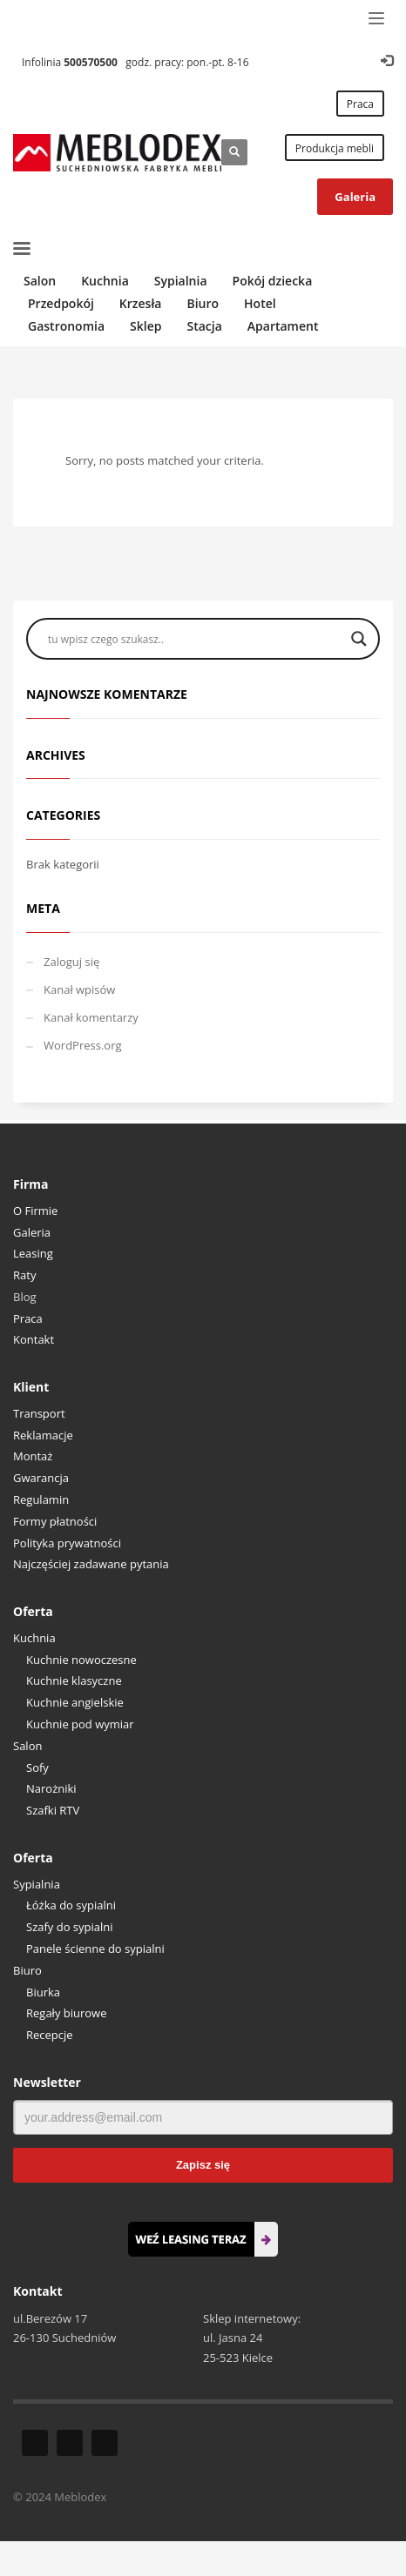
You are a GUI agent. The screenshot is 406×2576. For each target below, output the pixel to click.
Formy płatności (55, 1521)
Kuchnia (34, 1638)
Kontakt (33, 1339)
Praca (28, 1318)
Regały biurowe (66, 2013)
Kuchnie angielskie (75, 1702)
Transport (39, 1413)
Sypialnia (36, 1884)
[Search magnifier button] (359, 639)
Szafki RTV (52, 1810)
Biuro (27, 1970)
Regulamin (41, 1499)
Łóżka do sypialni (71, 1905)
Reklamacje (43, 1435)
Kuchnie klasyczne (74, 1680)
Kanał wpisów (79, 989)
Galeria (32, 1232)
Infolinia (70, 62)
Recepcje (49, 2035)
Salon (27, 1746)
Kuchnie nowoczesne (81, 1659)
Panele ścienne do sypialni (95, 1948)
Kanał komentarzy (91, 1017)
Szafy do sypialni (69, 1927)
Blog (25, 1297)
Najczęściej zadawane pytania (91, 1564)
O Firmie (35, 1210)
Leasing (33, 1253)
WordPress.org (83, 1045)
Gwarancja (41, 1478)
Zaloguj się (71, 961)
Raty (24, 1275)
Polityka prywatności (67, 1543)
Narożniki (51, 1788)
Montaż (32, 1456)
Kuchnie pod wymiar (80, 1724)
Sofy (37, 1767)
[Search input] (195, 639)
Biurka (43, 1992)
